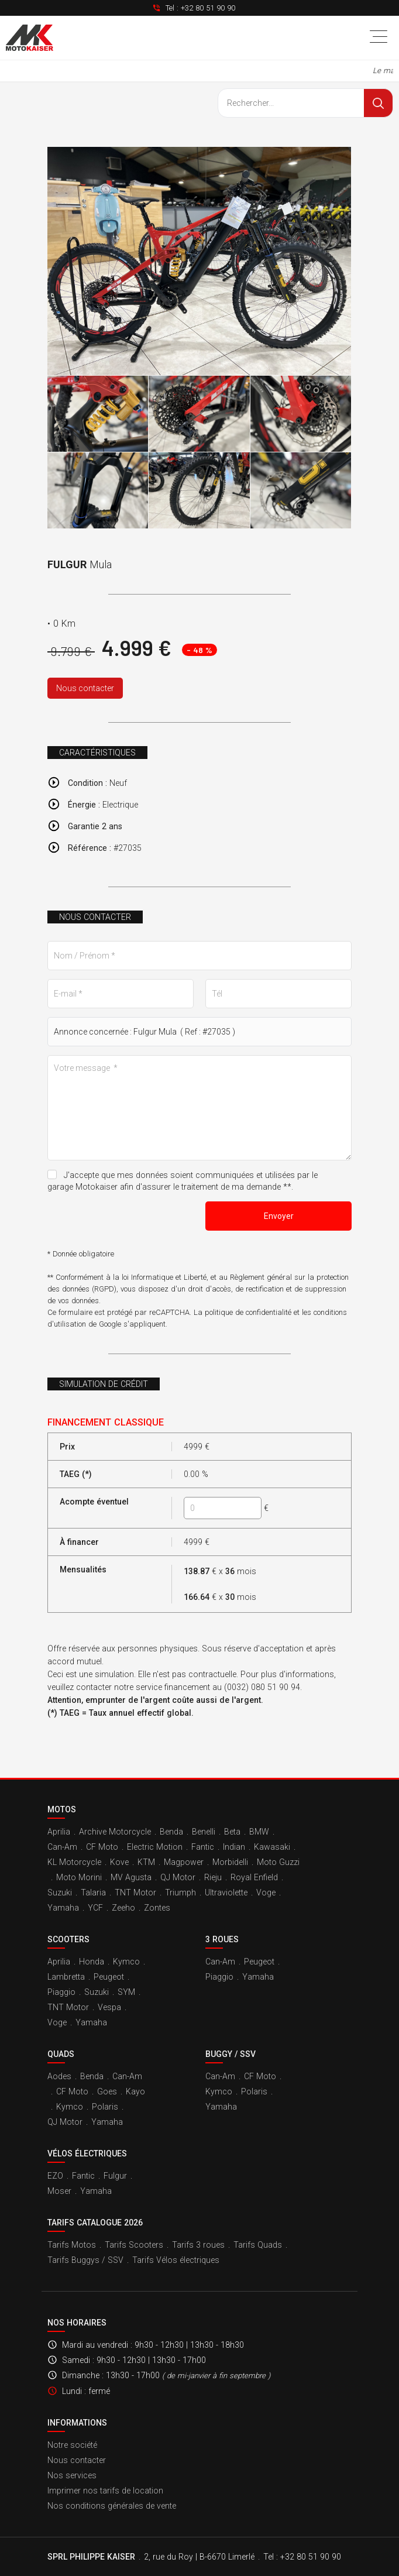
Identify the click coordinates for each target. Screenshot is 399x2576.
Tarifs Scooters (134, 2244)
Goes (107, 2091)
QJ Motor (177, 1877)
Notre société (72, 2445)
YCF (95, 1907)
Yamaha (63, 1907)
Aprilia (58, 1831)
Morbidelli (230, 1862)
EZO (55, 2175)
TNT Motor (135, 1892)
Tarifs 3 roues (198, 2244)
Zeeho (123, 1907)
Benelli (203, 1831)
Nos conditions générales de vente (111, 2505)
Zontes (157, 1907)
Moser (59, 2191)
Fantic (202, 1847)
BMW (259, 1831)
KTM (146, 1862)
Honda (91, 1961)
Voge (266, 1892)
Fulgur (115, 2175)
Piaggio (61, 1992)
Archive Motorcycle (115, 1831)
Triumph (180, 1892)
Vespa (109, 2007)
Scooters (68, 1939)
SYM (126, 1992)
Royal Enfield (254, 1877)
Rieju (213, 1877)
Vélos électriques (87, 2153)
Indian (234, 1847)
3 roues (222, 1939)
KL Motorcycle (74, 1862)
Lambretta (66, 1976)
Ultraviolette (226, 1892)
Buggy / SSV (230, 2054)
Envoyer (279, 1216)
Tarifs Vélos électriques (175, 2260)
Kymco (126, 1961)
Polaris (105, 2106)
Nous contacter (85, 688)
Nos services (72, 2475)
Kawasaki (272, 1847)
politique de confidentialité (248, 1312)
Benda (171, 1831)
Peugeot (109, 1976)
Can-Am (62, 1847)
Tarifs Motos (71, 2244)
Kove (119, 1862)
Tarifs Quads (257, 2244)
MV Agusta (131, 1877)
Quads (60, 2054)
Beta (232, 1831)
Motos (61, 1809)
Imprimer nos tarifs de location (105, 2490)
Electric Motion (155, 1847)
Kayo (135, 2091)
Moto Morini (79, 1877)
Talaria (93, 1892)
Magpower (184, 1862)
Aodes (59, 2076)
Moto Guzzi (278, 1862)
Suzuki (59, 1892)
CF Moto (102, 1847)
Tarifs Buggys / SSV (85, 2260)
